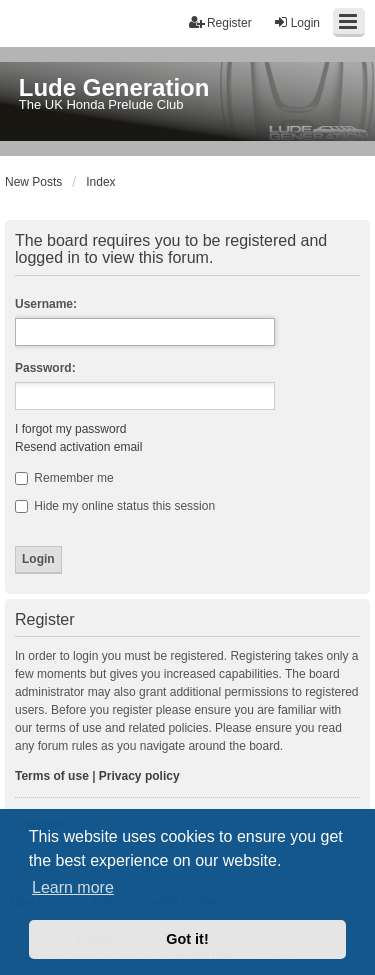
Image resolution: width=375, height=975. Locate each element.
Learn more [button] (73, 887)
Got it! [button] (187, 939)
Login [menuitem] (296, 22)
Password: (45, 368)
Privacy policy (139, 776)
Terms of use (52, 776)
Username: (46, 304)
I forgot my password (70, 429)
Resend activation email (78, 447)
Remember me (64, 478)
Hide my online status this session (115, 506)
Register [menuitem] (220, 22)
